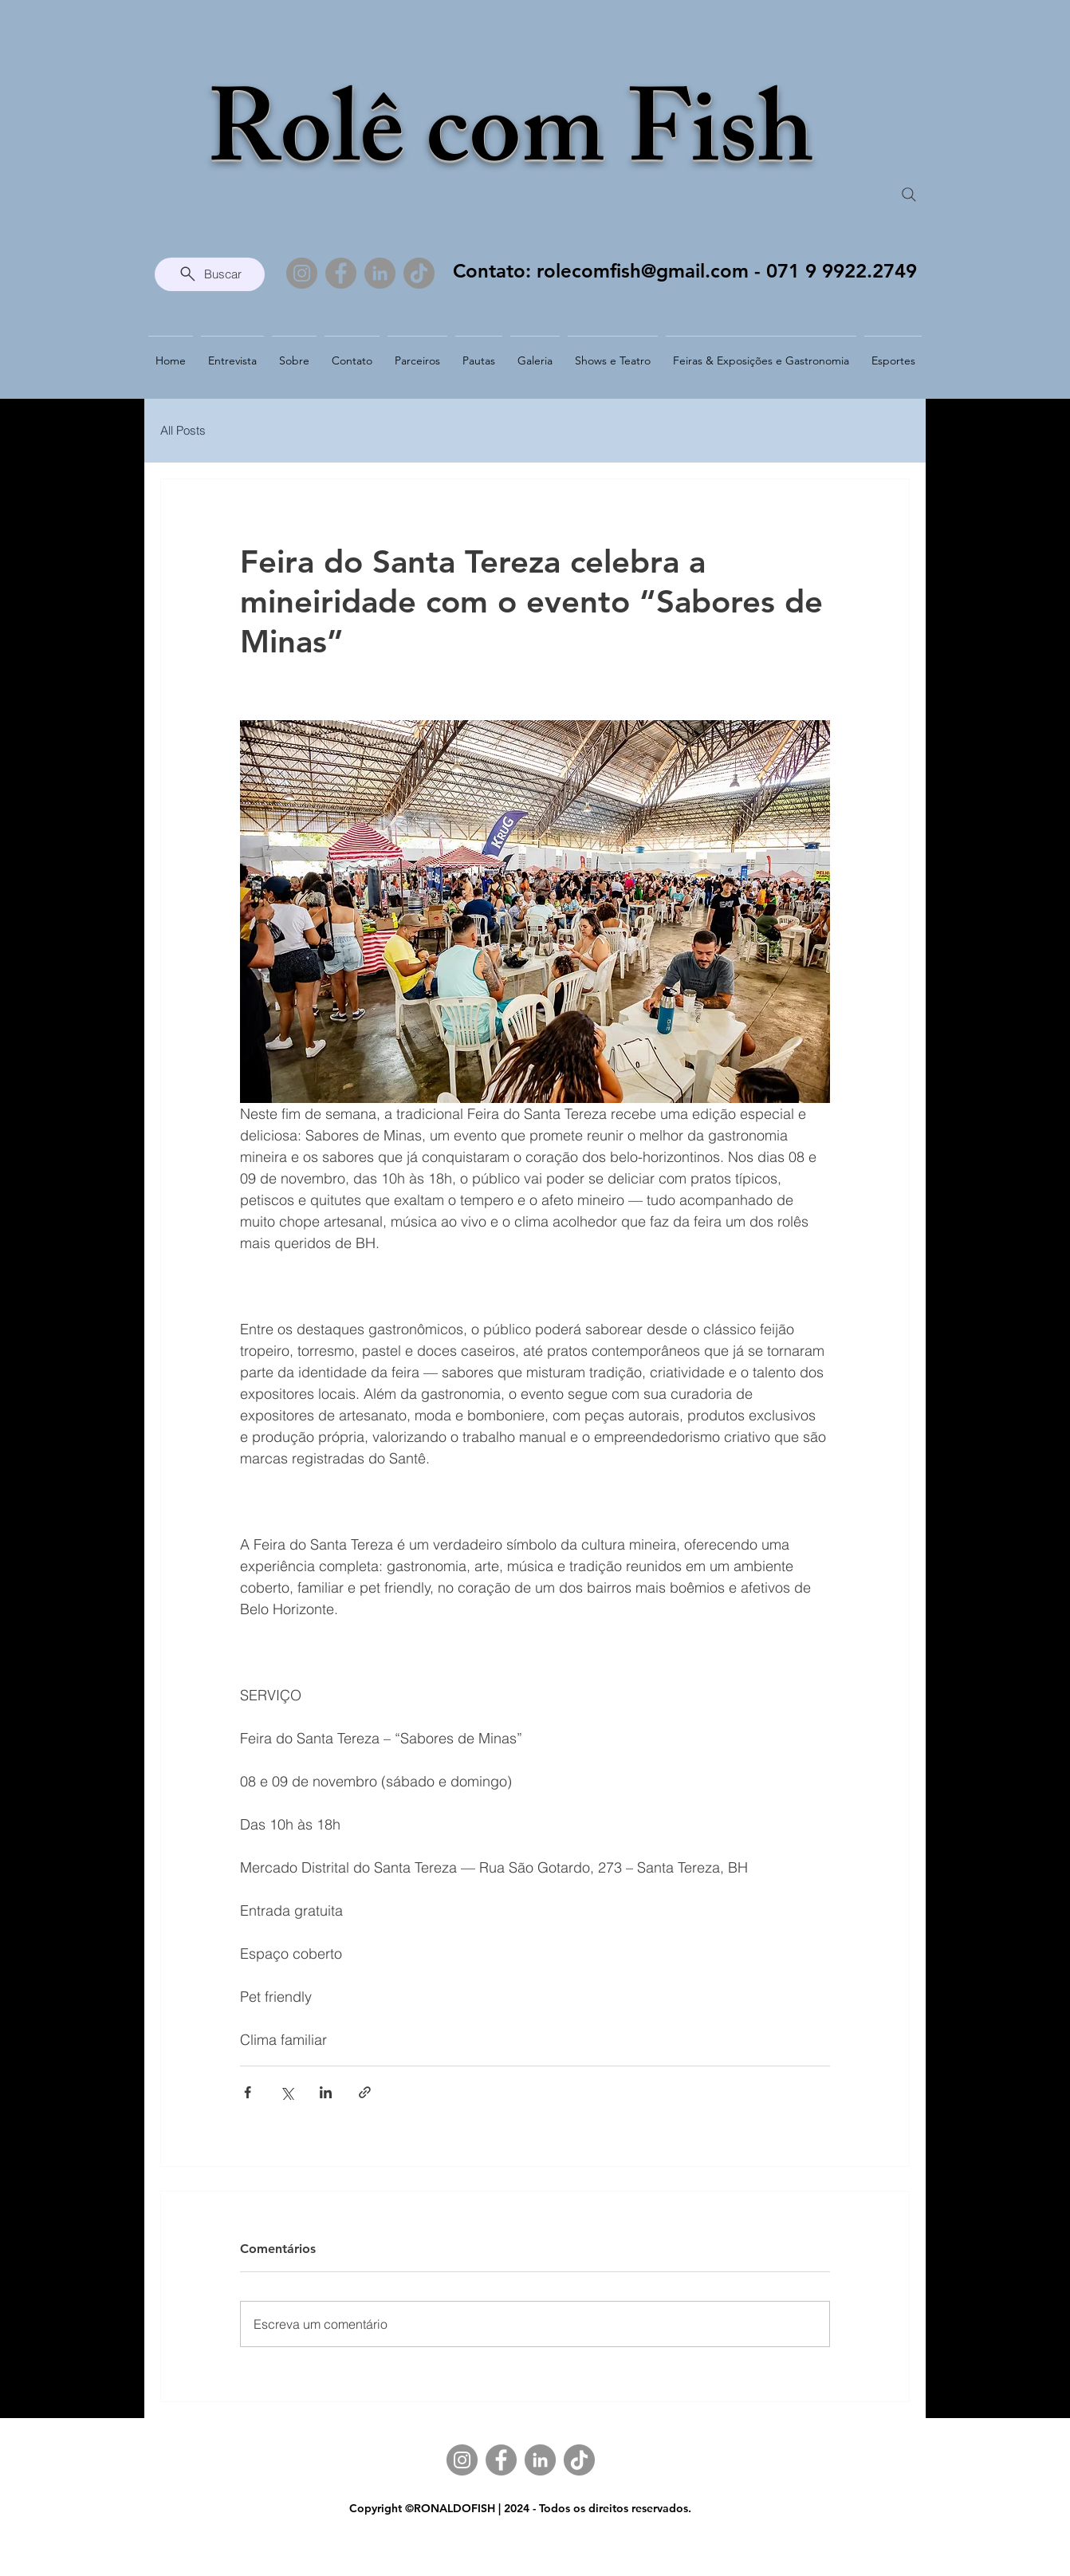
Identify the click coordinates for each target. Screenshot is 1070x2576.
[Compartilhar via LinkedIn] (325, 2092)
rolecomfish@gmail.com (643, 270)
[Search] (909, 194)
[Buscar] (210, 274)
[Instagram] (301, 273)
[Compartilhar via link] (364, 2092)
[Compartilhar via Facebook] (247, 2092)
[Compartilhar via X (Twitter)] (286, 2092)
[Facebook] (340, 273)
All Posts (183, 430)
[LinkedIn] (379, 273)
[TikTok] (419, 273)
